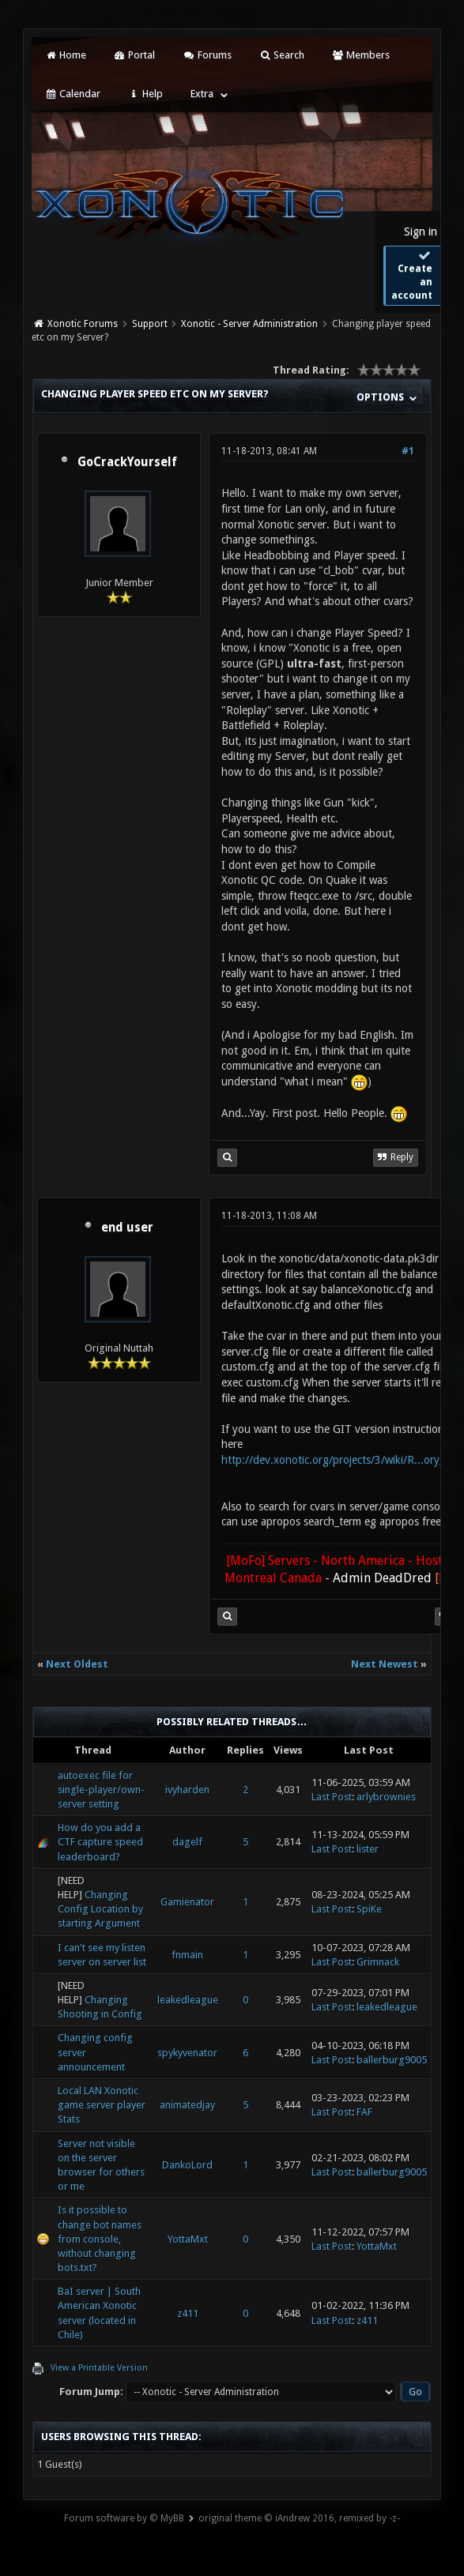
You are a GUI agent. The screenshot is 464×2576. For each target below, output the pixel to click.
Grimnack (377, 1962)
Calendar (72, 94)
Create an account (411, 275)
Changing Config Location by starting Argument (100, 1909)
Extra (202, 94)
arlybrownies (386, 1797)
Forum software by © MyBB (124, 2518)
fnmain (187, 1955)
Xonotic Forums (82, 323)
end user (127, 1227)
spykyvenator (187, 2053)
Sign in (420, 231)
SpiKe (369, 1909)
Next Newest (384, 1664)
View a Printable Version (99, 2368)
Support (150, 323)
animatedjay (187, 2105)
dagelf (187, 1842)
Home (64, 55)
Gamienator (187, 1902)
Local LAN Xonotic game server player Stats (101, 2105)
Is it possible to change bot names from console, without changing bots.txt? (99, 2238)
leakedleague (187, 2000)
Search (281, 55)
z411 (187, 2313)
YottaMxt (188, 2239)
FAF (364, 2112)
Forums (207, 55)
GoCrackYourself (127, 462)
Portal (134, 55)
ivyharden (187, 1790)
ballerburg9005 (391, 2060)
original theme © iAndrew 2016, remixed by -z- (299, 2518)
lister (367, 1849)
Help (145, 94)
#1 (408, 451)
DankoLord (187, 2165)
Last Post (331, 1797)
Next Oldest (77, 1664)
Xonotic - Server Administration (249, 323)
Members (361, 55)
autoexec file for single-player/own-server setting (101, 1789)
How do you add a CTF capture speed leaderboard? (100, 1842)
